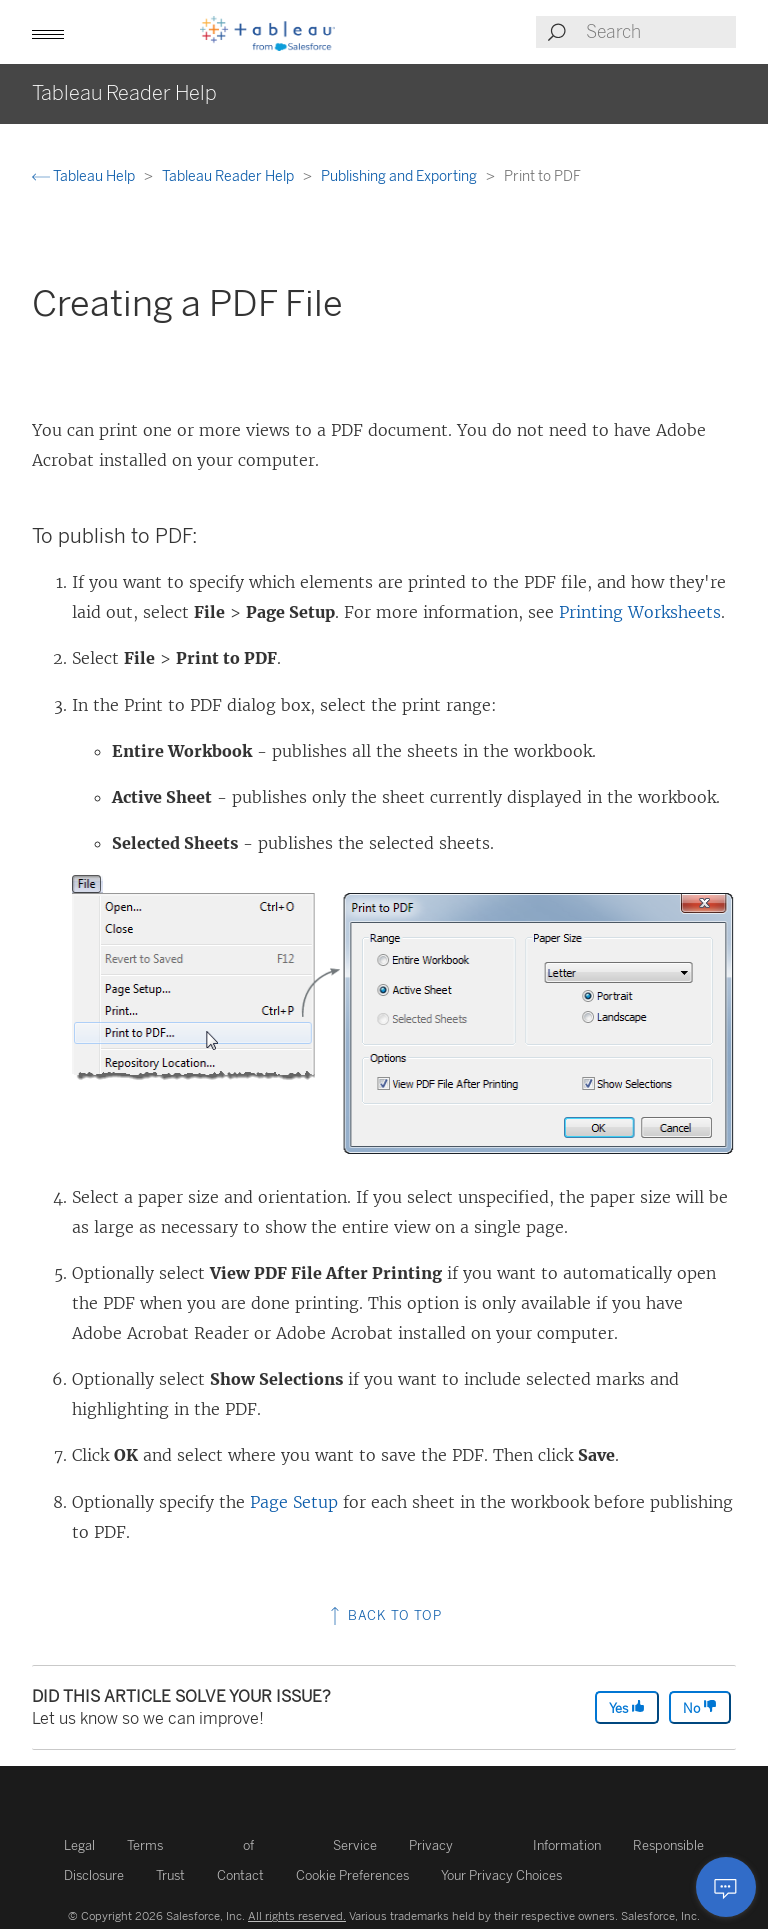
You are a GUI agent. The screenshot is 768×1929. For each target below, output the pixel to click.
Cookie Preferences (352, 1875)
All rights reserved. (297, 1916)
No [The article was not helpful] (700, 1707)
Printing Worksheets (640, 612)
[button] (48, 32)
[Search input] (660, 32)
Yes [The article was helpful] (627, 1707)
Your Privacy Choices (501, 1875)
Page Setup (294, 1502)
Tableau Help (85, 176)
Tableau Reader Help (229, 176)
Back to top (384, 1615)
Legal (79, 1845)
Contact (240, 1875)
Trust (170, 1875)
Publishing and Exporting (400, 176)
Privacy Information (505, 1845)
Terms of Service (252, 1845)
